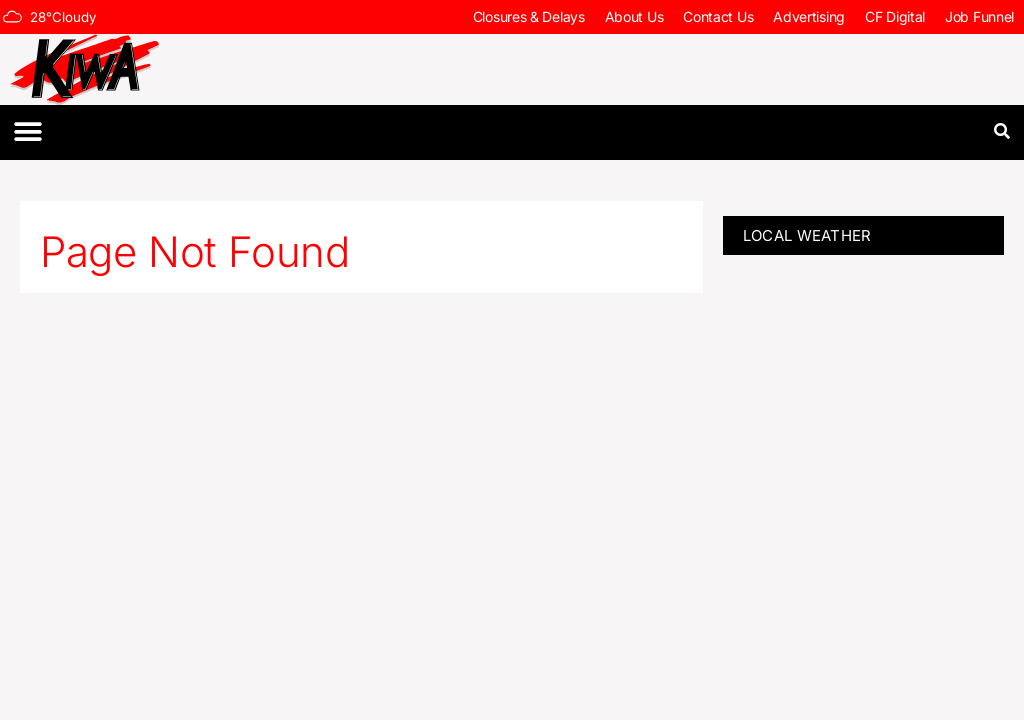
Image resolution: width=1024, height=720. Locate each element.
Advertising (809, 16)
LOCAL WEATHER (807, 235)
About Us (634, 16)
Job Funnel (979, 16)
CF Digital (895, 16)
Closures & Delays (529, 16)
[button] (27, 132)
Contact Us (718, 16)
